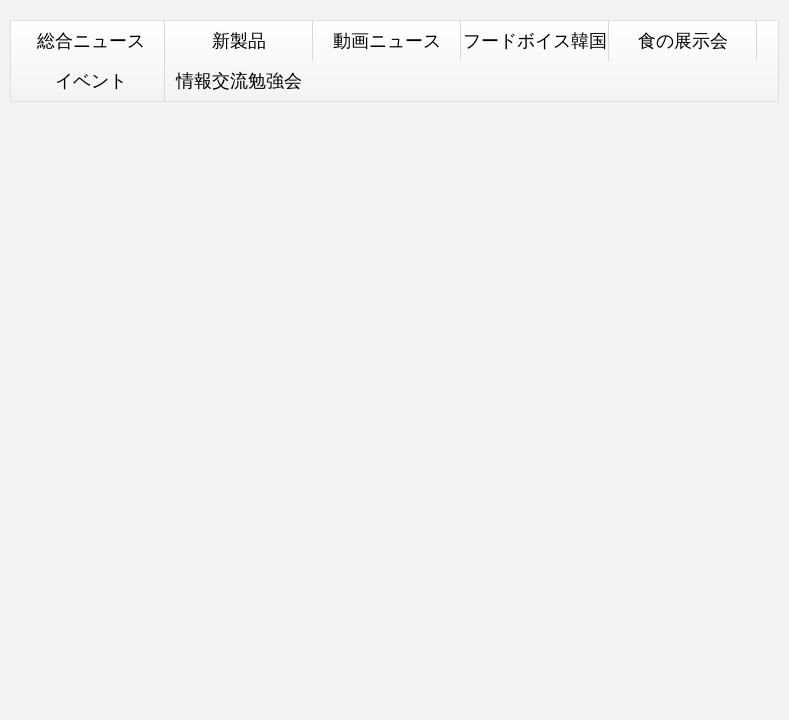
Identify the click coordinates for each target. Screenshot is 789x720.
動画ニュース (387, 40)
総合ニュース (91, 40)
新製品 (239, 40)
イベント (91, 80)
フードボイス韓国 (535, 40)
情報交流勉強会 (239, 80)
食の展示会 (683, 40)
